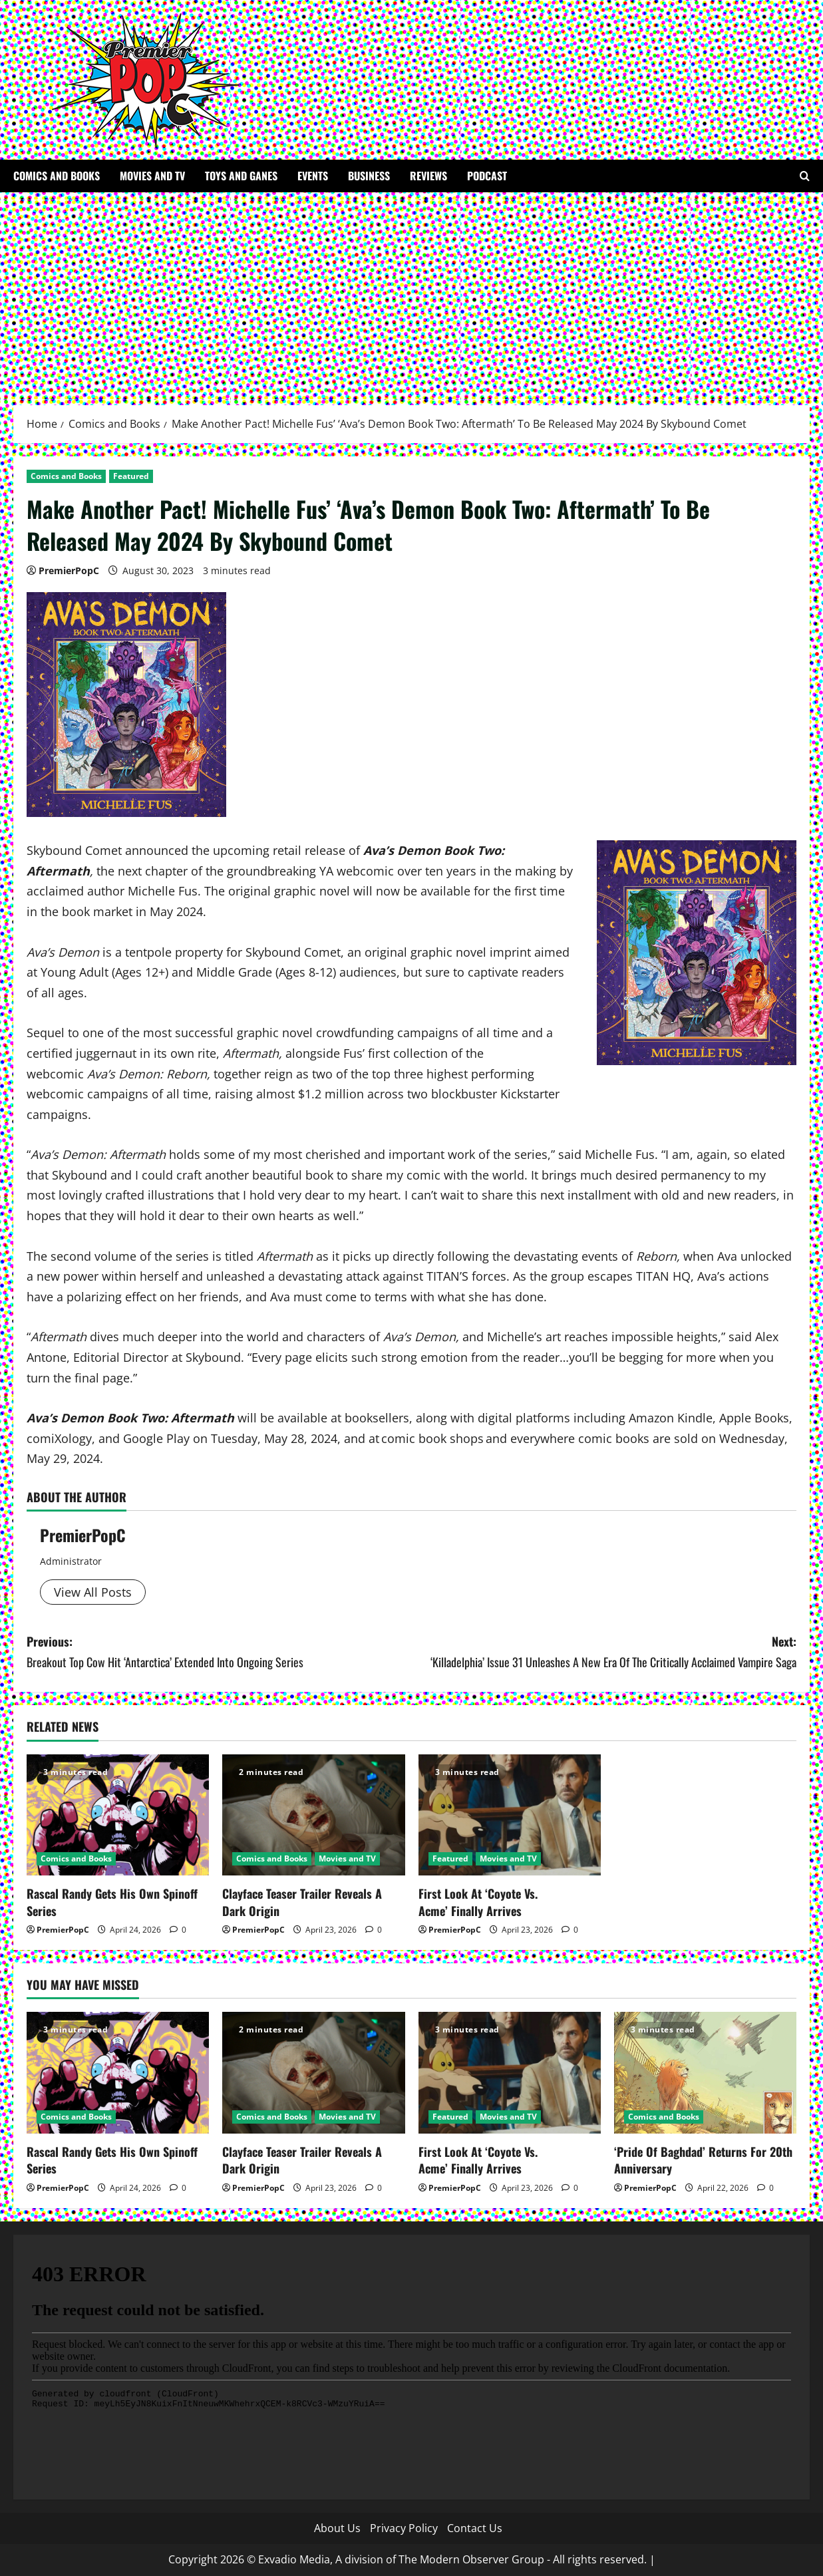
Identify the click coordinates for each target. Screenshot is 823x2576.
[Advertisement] (412, 292)
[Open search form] (805, 176)
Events (312, 176)
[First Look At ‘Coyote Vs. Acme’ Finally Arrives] (509, 1815)
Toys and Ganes (241, 176)
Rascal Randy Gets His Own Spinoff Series (112, 1902)
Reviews (428, 176)
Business (369, 176)
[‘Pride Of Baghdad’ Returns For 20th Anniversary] (705, 2073)
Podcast (487, 176)
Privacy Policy (404, 2528)
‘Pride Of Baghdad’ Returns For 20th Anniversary (703, 2160)
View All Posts (93, 1592)
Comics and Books (56, 176)
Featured (131, 476)
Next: (604, 1652)
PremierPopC (69, 570)
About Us (337, 2528)
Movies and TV (152, 176)
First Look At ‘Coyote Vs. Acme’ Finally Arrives (478, 1902)
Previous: (219, 1652)
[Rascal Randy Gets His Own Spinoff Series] (118, 1815)
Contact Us (474, 2528)
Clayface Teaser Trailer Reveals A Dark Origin (302, 1902)
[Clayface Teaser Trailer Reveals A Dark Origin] (313, 1815)
